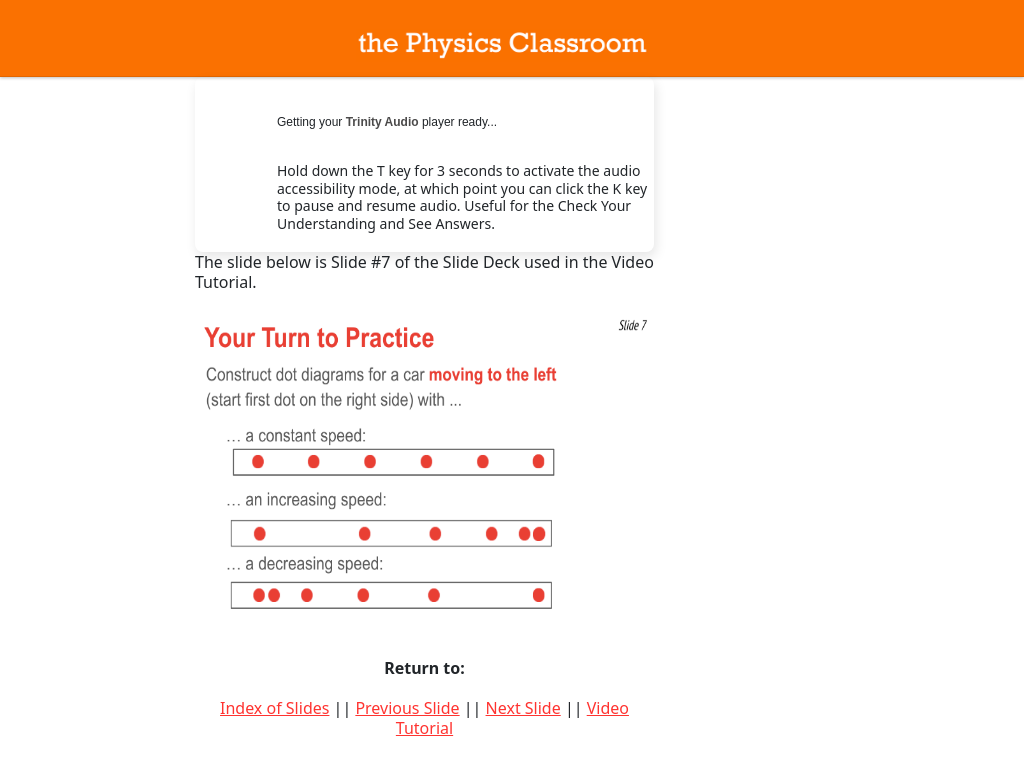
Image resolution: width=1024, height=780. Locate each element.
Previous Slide (407, 708)
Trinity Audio (382, 122)
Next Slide (523, 708)
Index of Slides (274, 708)
